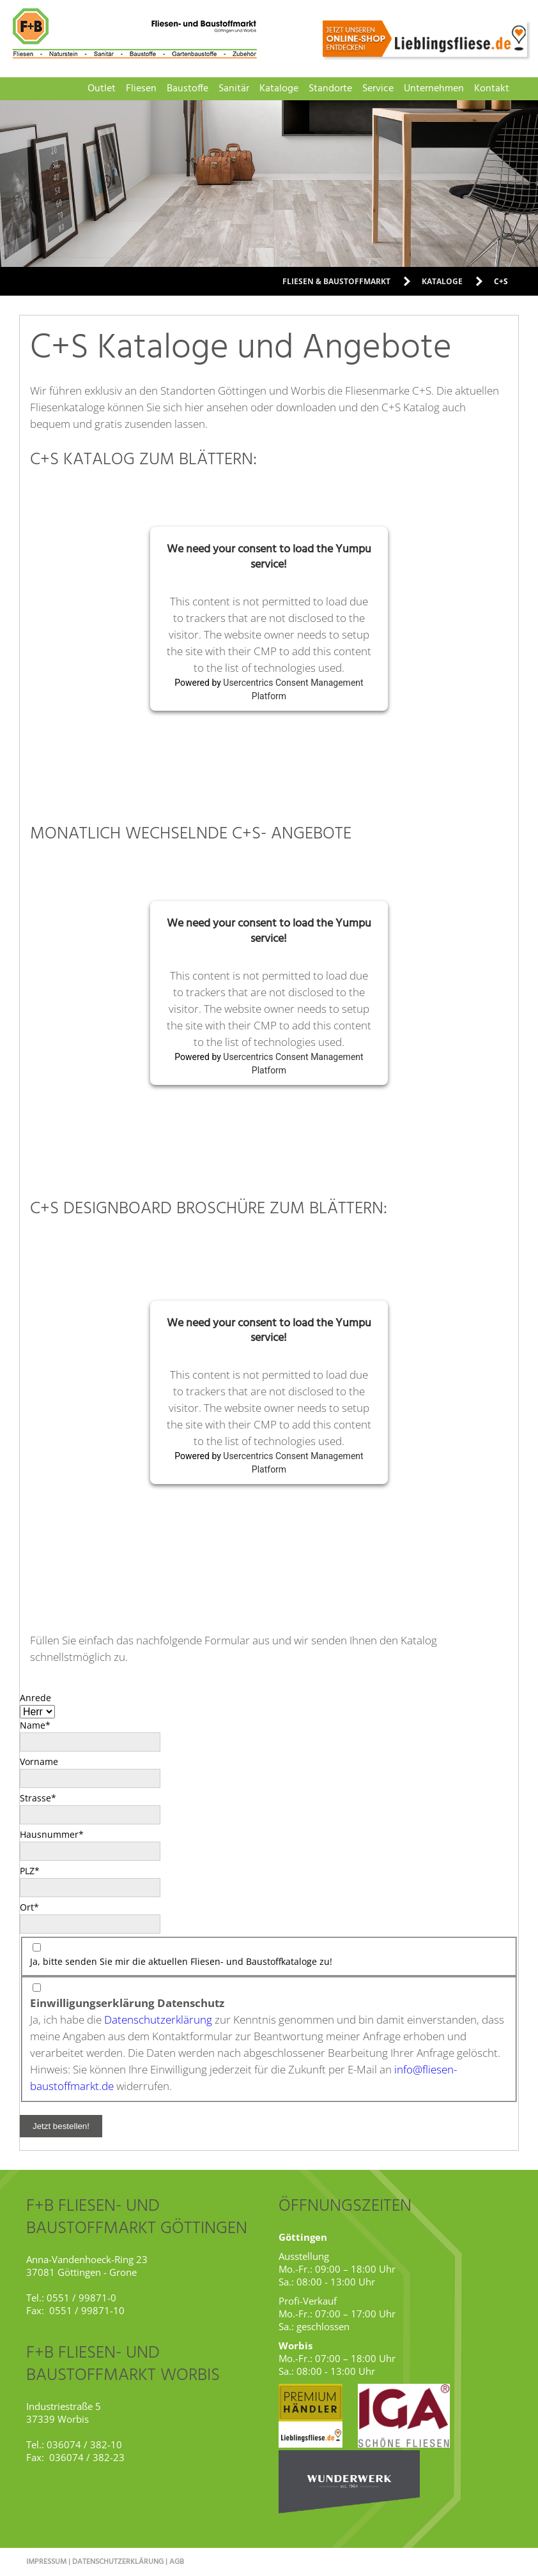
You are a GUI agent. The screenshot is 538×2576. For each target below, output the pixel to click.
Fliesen (141, 88)
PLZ (41, 1870)
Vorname (39, 1761)
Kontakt (491, 88)
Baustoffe (187, 88)
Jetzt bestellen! (61, 2126)
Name (41, 1724)
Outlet (102, 88)
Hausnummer (52, 1834)
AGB (176, 2562)
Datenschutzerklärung (158, 2019)
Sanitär (234, 88)
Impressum (46, 2562)
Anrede (35, 1698)
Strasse (41, 1797)
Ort (41, 1906)
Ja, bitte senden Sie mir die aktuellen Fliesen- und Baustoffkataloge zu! (181, 1961)
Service (378, 88)
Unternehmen (434, 88)
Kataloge (278, 88)
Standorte (330, 88)
